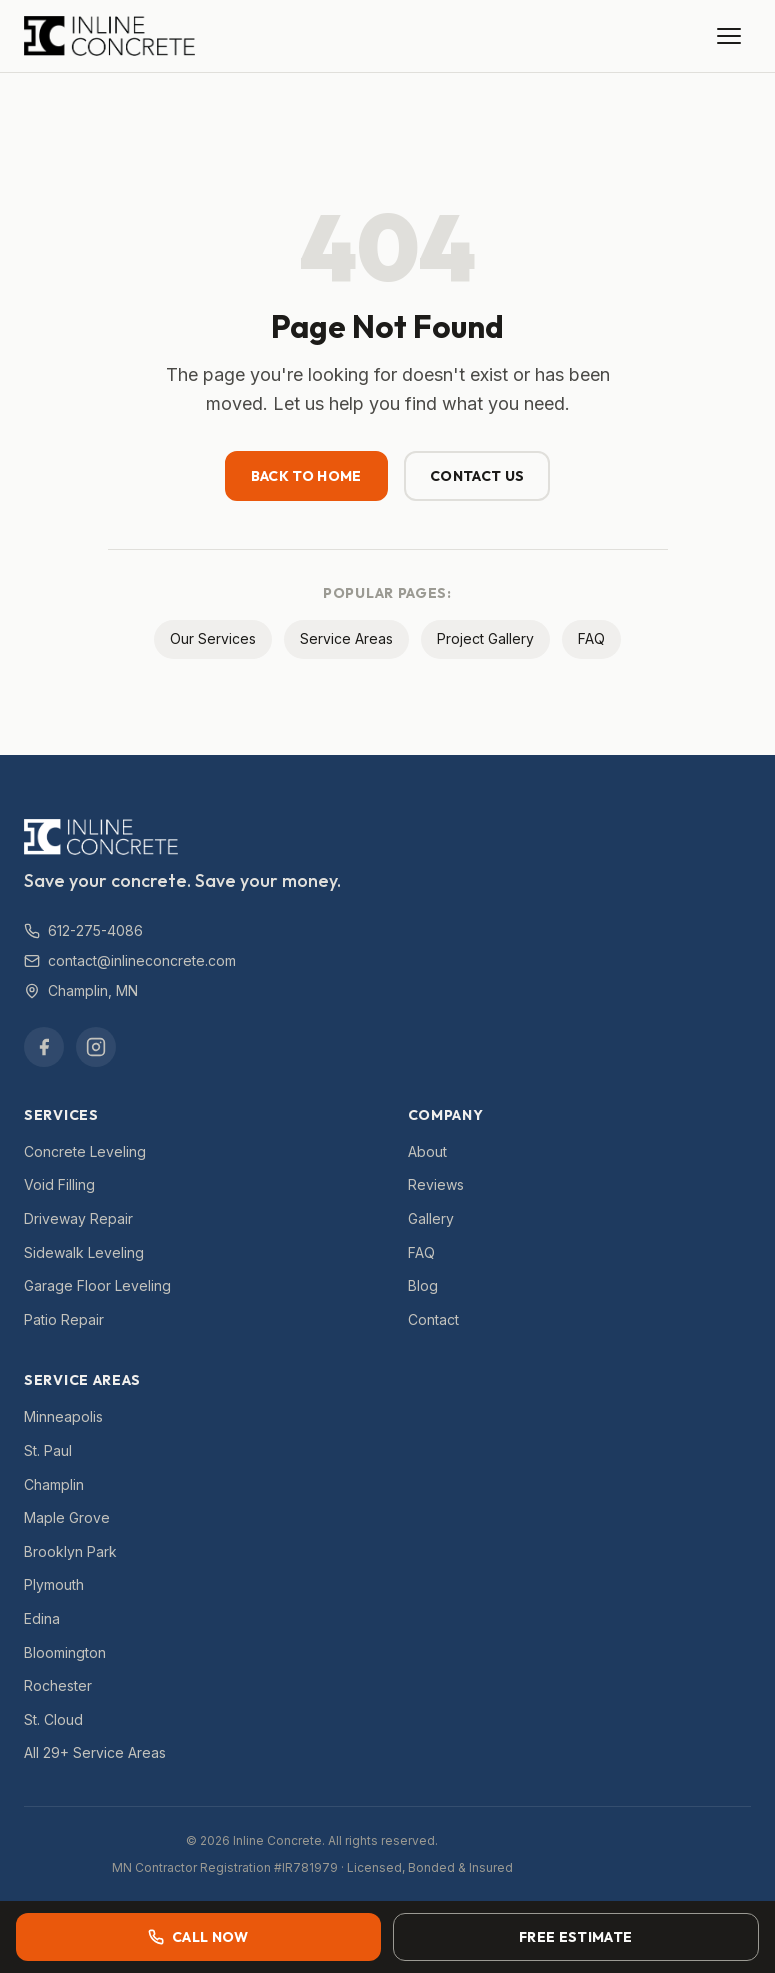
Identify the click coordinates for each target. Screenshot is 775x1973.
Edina (42, 1618)
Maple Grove (67, 1517)
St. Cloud (53, 1719)
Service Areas (346, 638)
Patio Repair (64, 1319)
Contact (433, 1319)
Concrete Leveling (85, 1151)
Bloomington (65, 1652)
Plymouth (54, 1584)
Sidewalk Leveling (84, 1252)
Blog (423, 1285)
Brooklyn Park (70, 1551)
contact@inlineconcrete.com (130, 960)
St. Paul (48, 1450)
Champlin (54, 1484)
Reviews (436, 1184)
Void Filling (59, 1184)
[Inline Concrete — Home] (109, 36)
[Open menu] (729, 36)
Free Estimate (576, 1937)
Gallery (431, 1218)
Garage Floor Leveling (97, 1285)
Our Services (213, 638)
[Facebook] (44, 1047)
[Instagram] (96, 1047)
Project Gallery (485, 638)
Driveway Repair (78, 1218)
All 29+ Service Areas (95, 1752)
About (427, 1151)
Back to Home (306, 476)
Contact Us (477, 476)
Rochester (58, 1685)
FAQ (591, 638)
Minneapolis (63, 1416)
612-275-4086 (83, 930)
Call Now (198, 1937)
